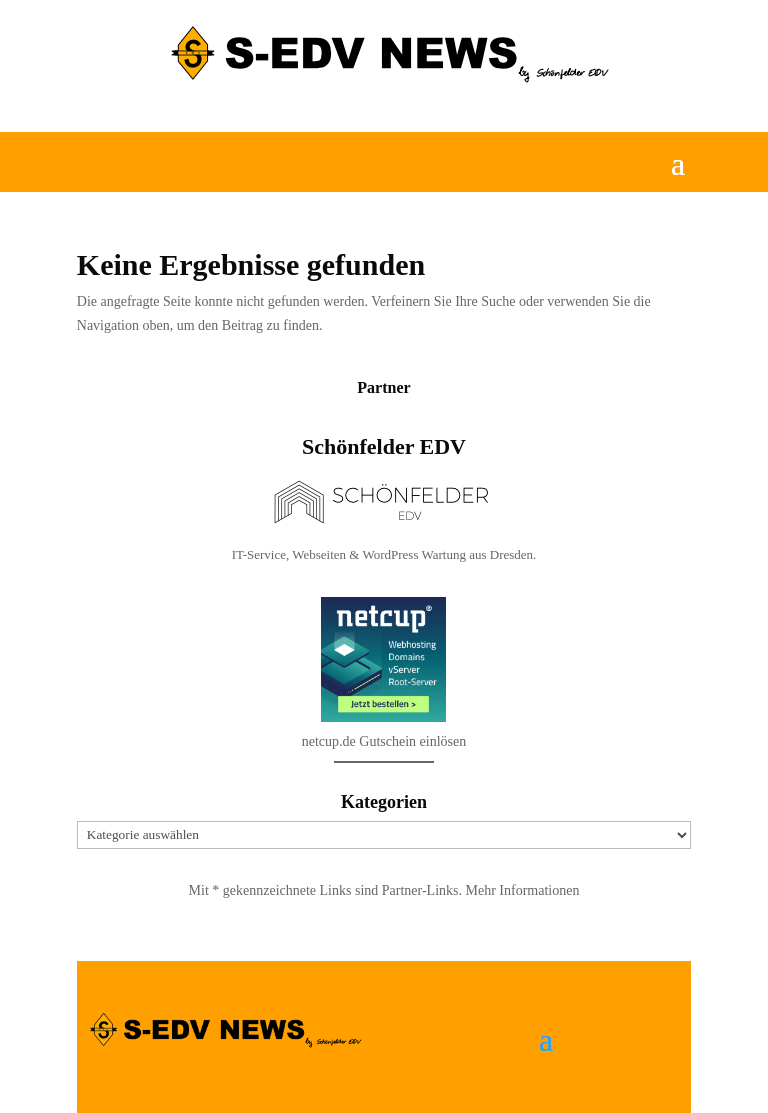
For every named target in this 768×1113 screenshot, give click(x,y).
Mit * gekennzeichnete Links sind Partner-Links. (327, 890)
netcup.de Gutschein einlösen (384, 791)
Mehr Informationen (523, 890)
